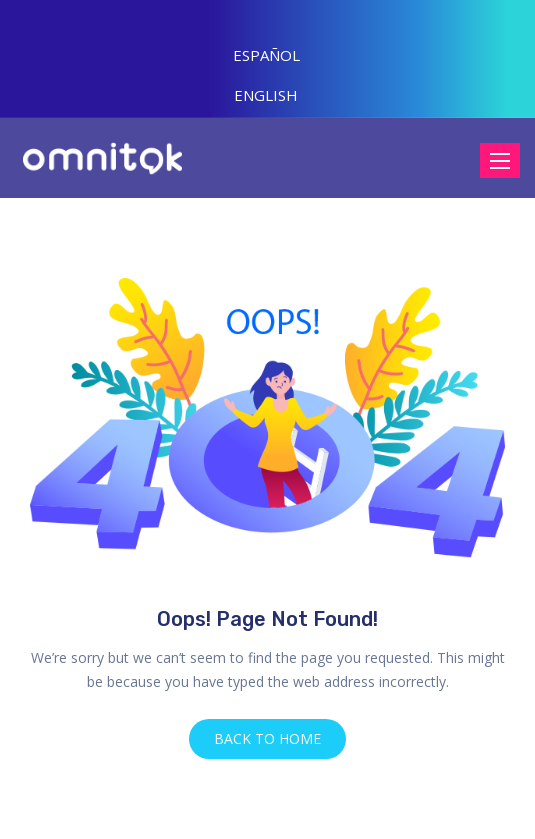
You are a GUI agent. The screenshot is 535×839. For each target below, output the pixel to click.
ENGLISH (266, 95)
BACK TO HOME (267, 738)
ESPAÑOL (266, 55)
